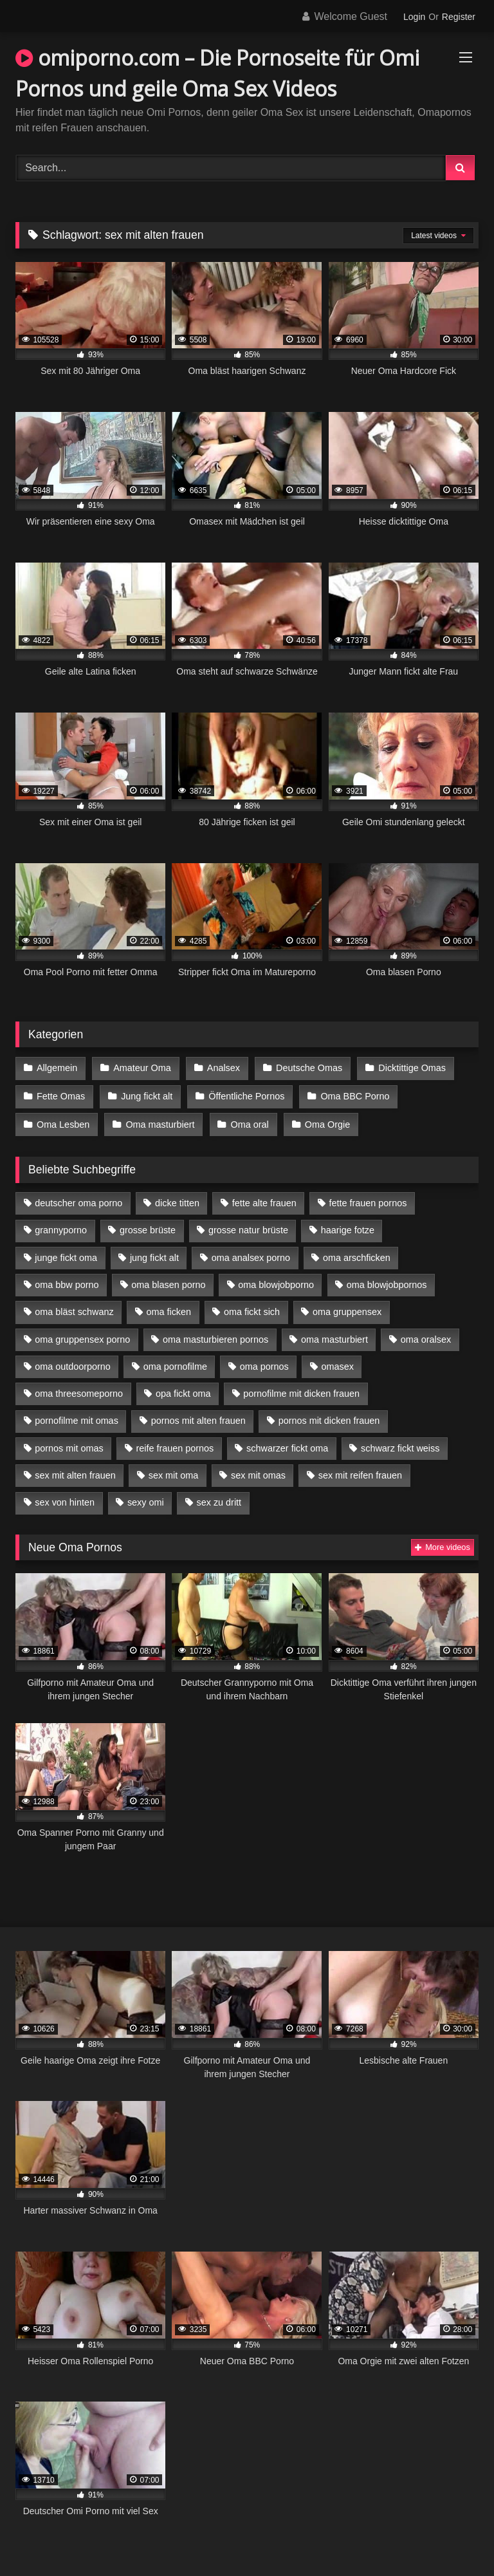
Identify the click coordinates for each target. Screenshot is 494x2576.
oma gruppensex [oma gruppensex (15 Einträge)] (347, 1309)
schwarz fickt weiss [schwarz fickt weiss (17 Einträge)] (400, 1445)
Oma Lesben (63, 1122)
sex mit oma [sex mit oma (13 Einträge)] (174, 1473)
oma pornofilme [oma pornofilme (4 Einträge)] (175, 1363)
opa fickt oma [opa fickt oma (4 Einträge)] (183, 1391)
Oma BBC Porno (353, 1095)
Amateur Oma (141, 1068)
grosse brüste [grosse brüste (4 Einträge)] (148, 1227)
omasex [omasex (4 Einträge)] (338, 1363)
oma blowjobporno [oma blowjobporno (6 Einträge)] (276, 1282)
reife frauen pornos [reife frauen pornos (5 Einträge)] (175, 1445)
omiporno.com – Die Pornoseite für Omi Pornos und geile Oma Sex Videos (217, 73)
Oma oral (249, 1122)
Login (414, 17)
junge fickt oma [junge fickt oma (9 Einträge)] (66, 1254)
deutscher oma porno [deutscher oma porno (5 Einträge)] (78, 1200)
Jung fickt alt (146, 1095)
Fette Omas (61, 1095)
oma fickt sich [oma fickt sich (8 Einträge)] (252, 1309)
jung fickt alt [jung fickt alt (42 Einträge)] (154, 1254)
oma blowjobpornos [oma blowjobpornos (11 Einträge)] (387, 1282)
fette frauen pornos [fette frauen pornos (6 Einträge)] (368, 1200)
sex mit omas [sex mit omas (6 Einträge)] (258, 1473)
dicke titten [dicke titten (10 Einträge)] (177, 1200)
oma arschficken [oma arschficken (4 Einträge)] (356, 1254)
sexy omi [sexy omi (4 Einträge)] (145, 1500)
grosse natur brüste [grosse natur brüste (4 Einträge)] (248, 1227)
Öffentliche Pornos (245, 1095)
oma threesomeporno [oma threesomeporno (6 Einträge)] (79, 1391)
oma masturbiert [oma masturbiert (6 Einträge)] (334, 1336)
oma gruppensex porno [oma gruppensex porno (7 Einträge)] (82, 1336)
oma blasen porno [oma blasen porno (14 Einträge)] (168, 1282)
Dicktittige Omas (410, 1068)
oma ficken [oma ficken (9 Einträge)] (168, 1309)
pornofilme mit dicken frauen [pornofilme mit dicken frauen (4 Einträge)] (301, 1391)
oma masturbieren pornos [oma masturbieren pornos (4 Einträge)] (215, 1336)
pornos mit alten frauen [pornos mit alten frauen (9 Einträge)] (198, 1418)
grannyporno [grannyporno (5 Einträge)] (61, 1227)
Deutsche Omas (307, 1068)
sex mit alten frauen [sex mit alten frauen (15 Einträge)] (75, 1473)
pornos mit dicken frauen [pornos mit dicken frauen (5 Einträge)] (329, 1418)
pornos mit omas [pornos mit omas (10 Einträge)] (69, 1445)
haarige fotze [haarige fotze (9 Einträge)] (347, 1227)
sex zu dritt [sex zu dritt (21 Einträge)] (219, 1500)
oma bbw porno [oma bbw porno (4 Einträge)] (66, 1282)
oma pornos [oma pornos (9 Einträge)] (264, 1363)
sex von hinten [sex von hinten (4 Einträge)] (65, 1500)
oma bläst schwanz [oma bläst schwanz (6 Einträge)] (74, 1309)
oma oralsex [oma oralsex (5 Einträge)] (426, 1336)
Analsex (222, 1068)
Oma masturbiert (159, 1122)
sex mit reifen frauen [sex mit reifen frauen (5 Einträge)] (360, 1473)
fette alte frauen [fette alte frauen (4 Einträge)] (264, 1200)
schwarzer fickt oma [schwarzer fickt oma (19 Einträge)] (287, 1445)
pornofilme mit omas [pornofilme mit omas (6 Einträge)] (76, 1418)
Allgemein (57, 1068)
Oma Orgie (325, 1122)
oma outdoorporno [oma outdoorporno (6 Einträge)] (73, 1363)
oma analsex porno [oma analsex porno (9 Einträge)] (251, 1254)
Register (458, 17)
